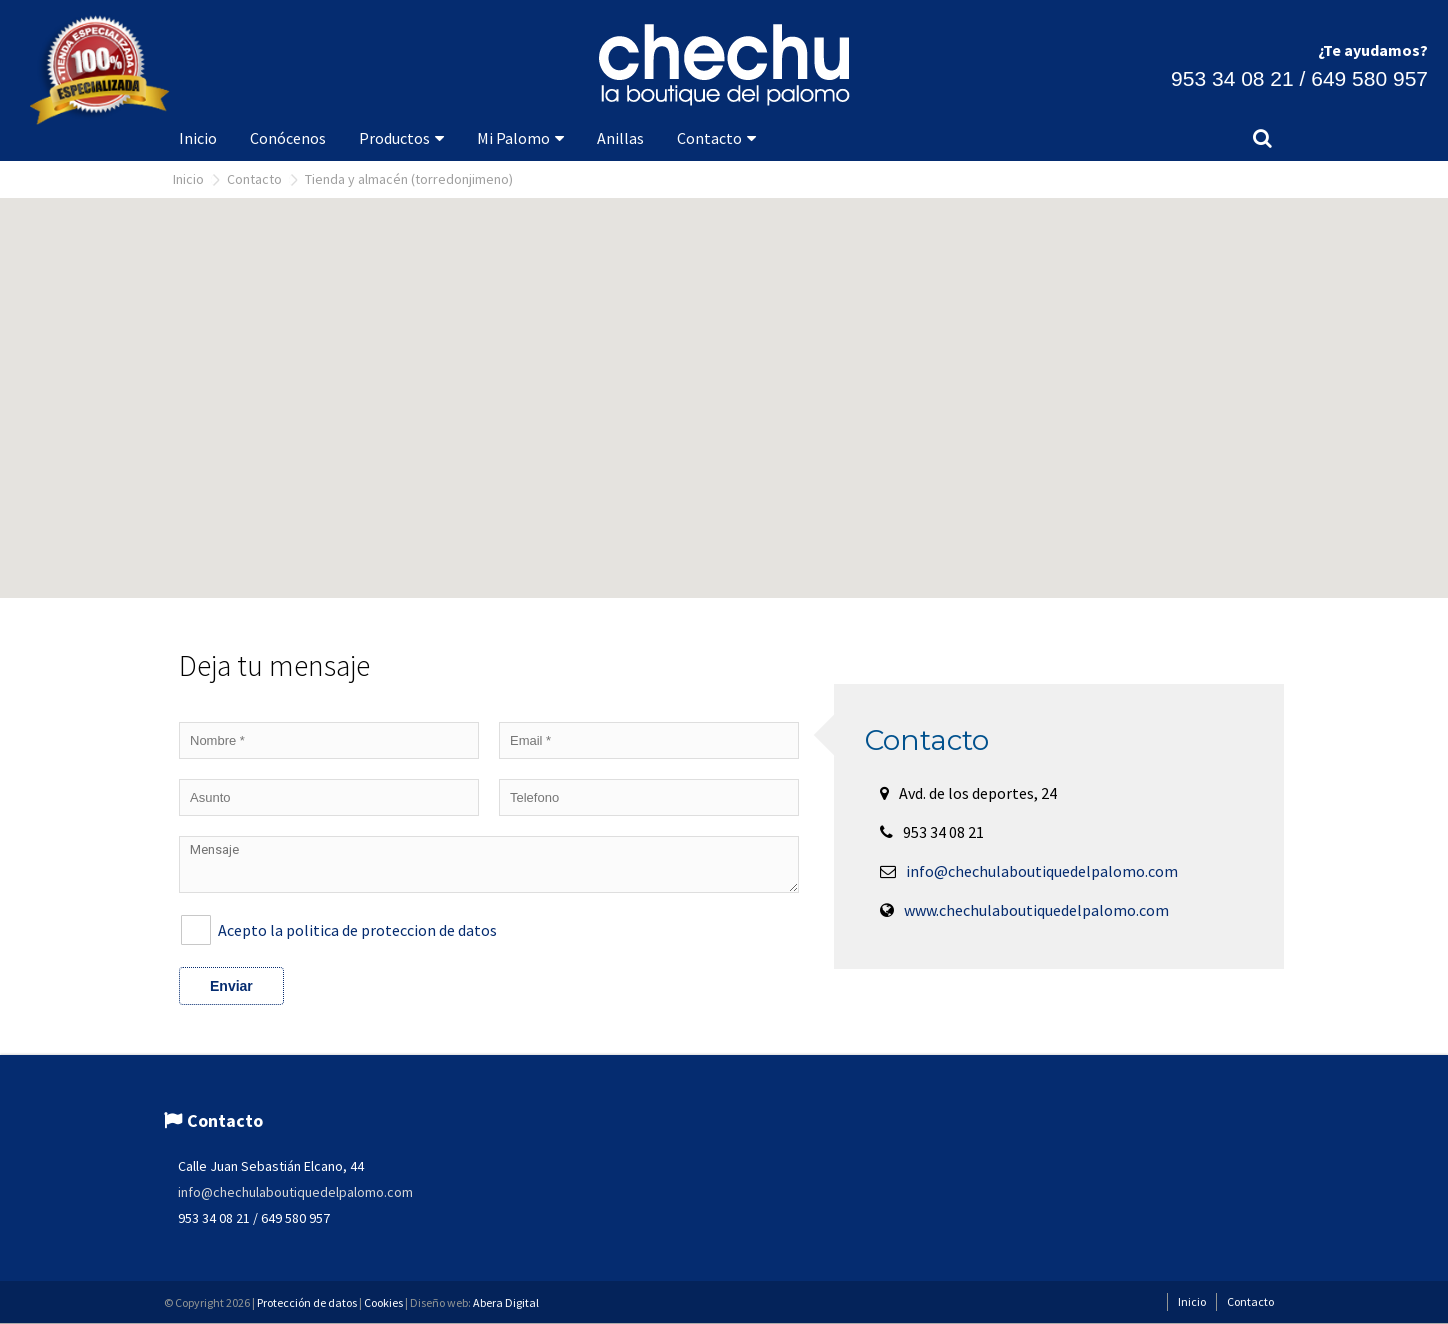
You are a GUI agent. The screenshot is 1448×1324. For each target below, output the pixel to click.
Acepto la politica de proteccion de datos (357, 930)
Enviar (231, 986)
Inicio (188, 179)
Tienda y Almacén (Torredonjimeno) (409, 179)
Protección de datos (307, 1302)
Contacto (254, 179)
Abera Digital (506, 1302)
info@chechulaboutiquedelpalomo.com (1042, 871)
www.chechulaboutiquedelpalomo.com (1036, 910)
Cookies (383, 1302)
